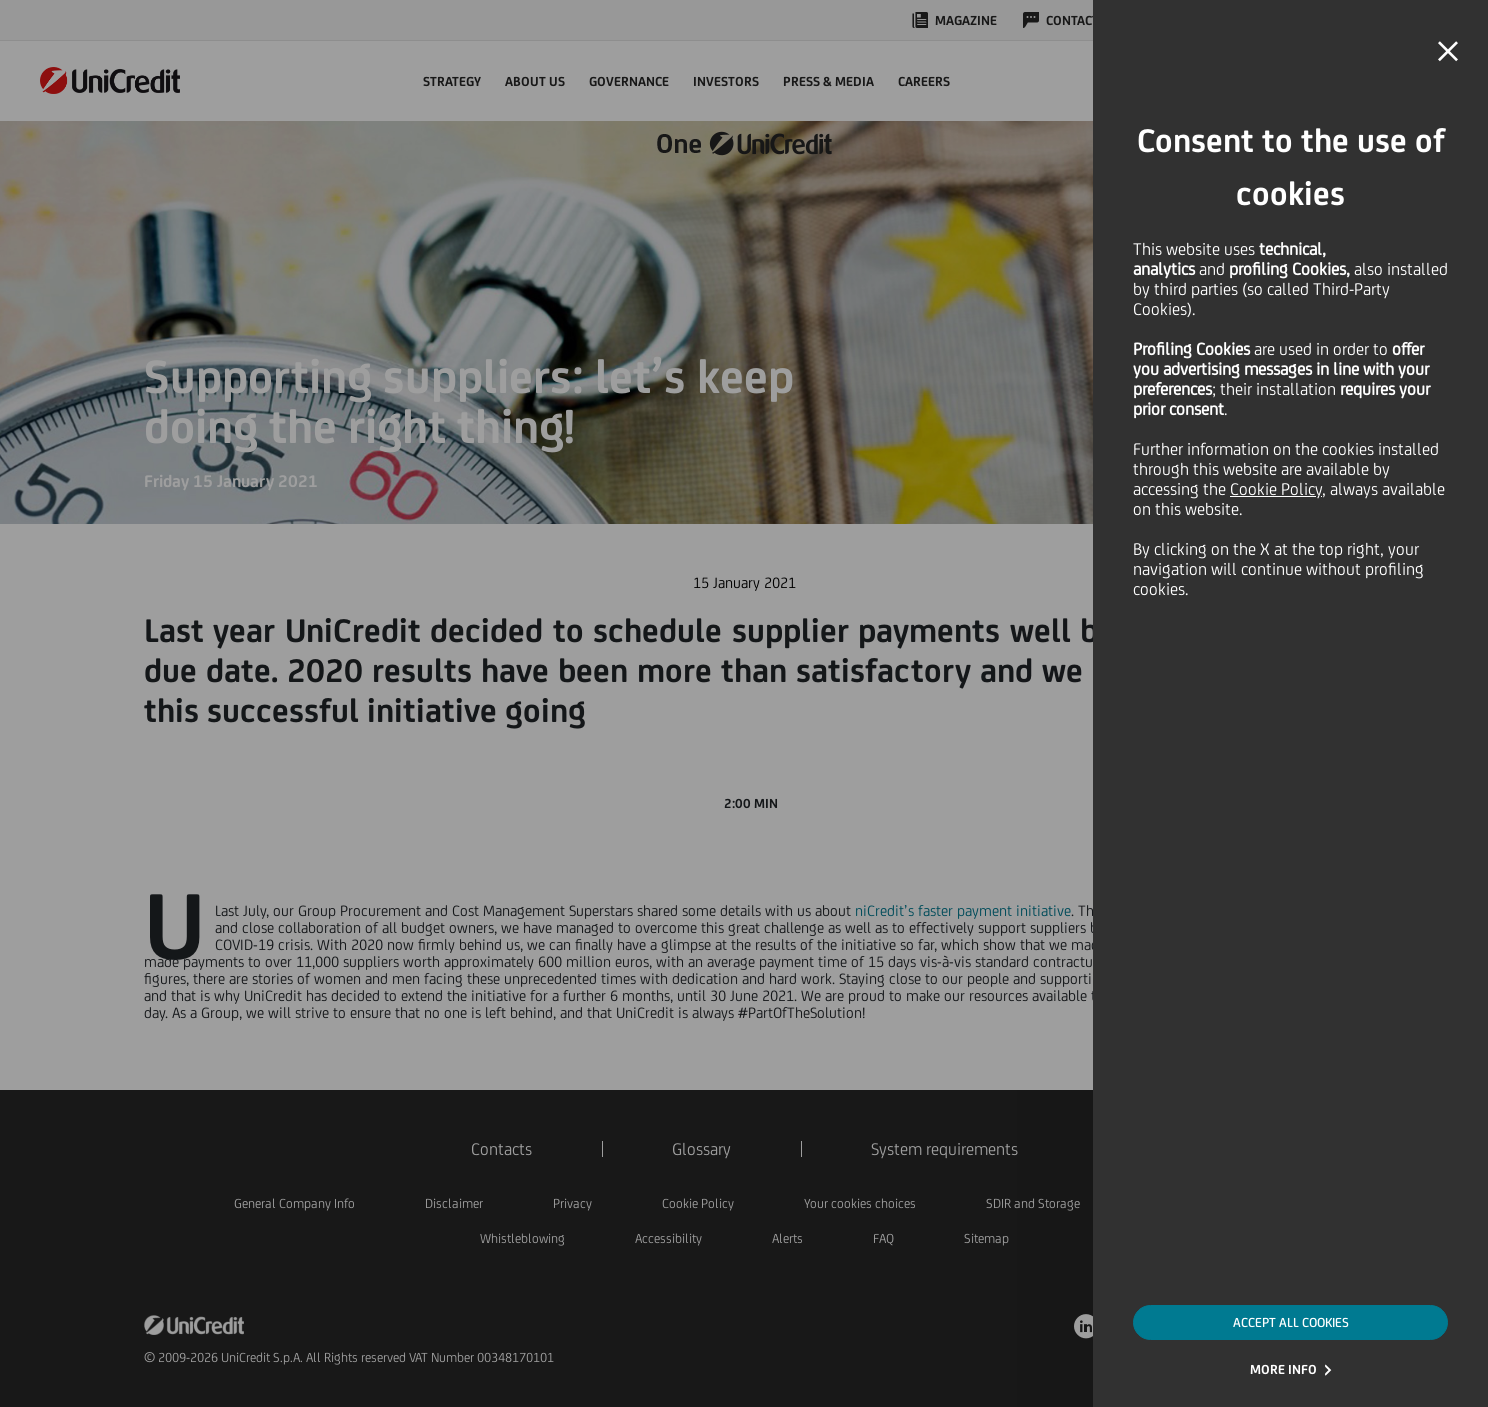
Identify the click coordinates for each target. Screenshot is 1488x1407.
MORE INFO (1283, 1369)
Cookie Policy (1276, 489)
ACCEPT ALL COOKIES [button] (1291, 1322)
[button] (1448, 52)
